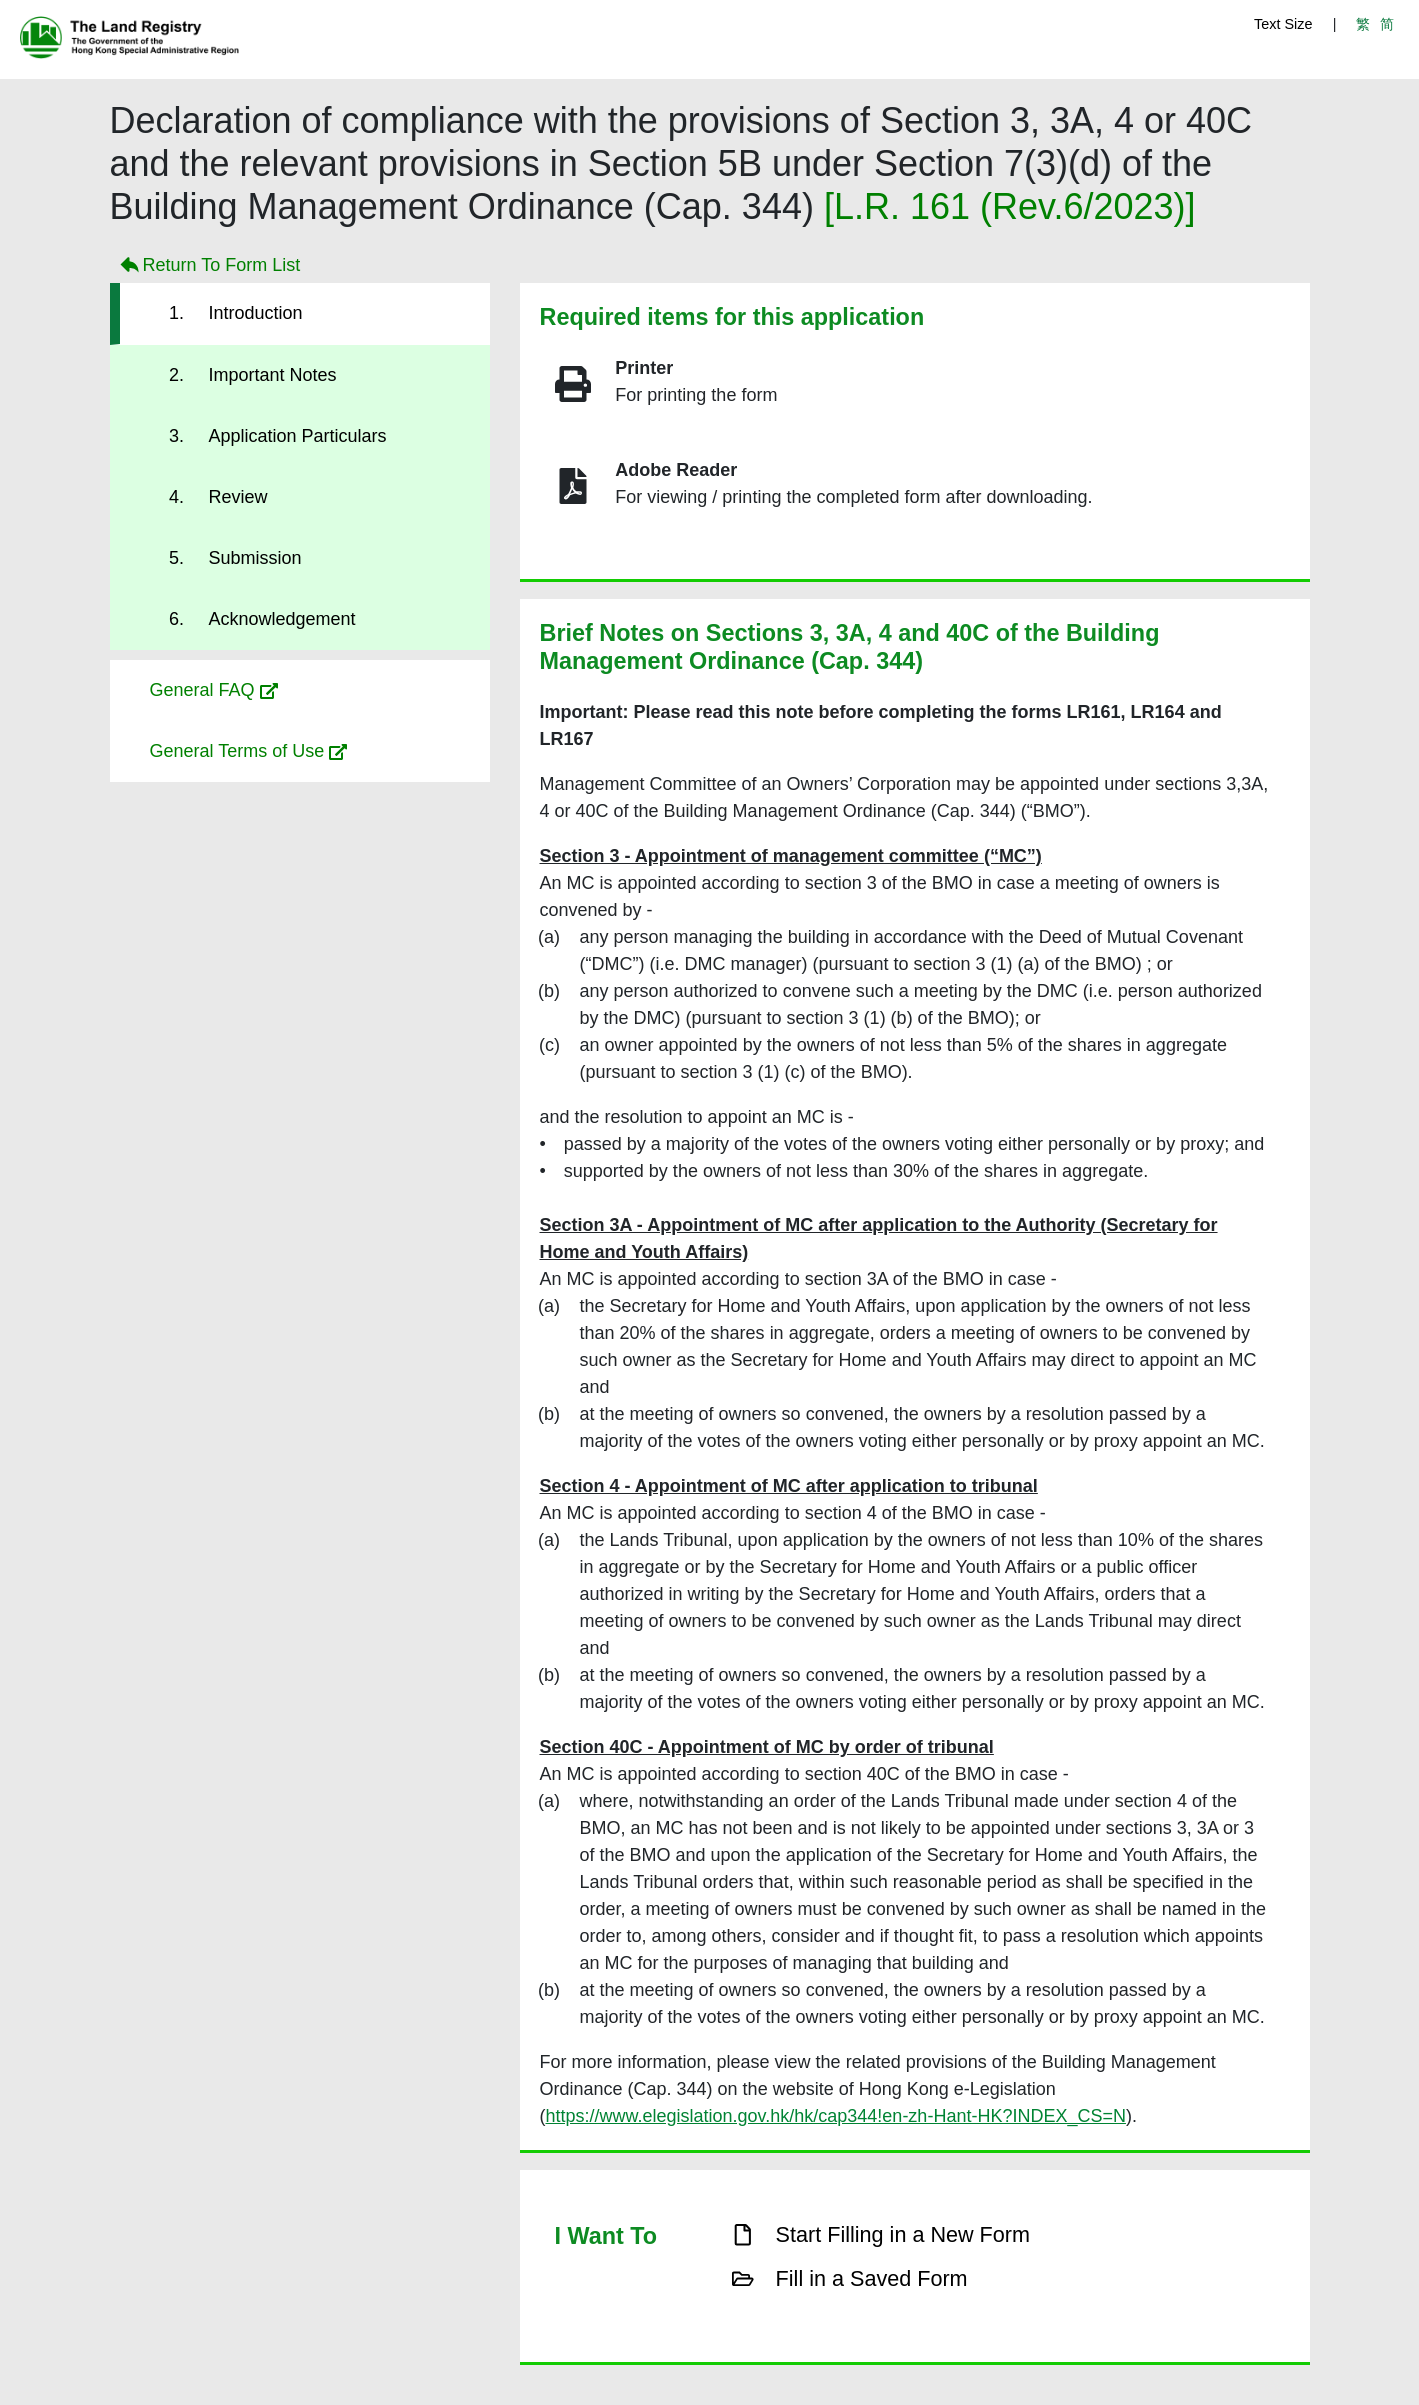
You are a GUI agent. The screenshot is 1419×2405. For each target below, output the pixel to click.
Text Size (1283, 24)
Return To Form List (208, 266)
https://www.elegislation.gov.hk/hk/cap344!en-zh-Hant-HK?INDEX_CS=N (836, 2116)
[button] (300, 690)
